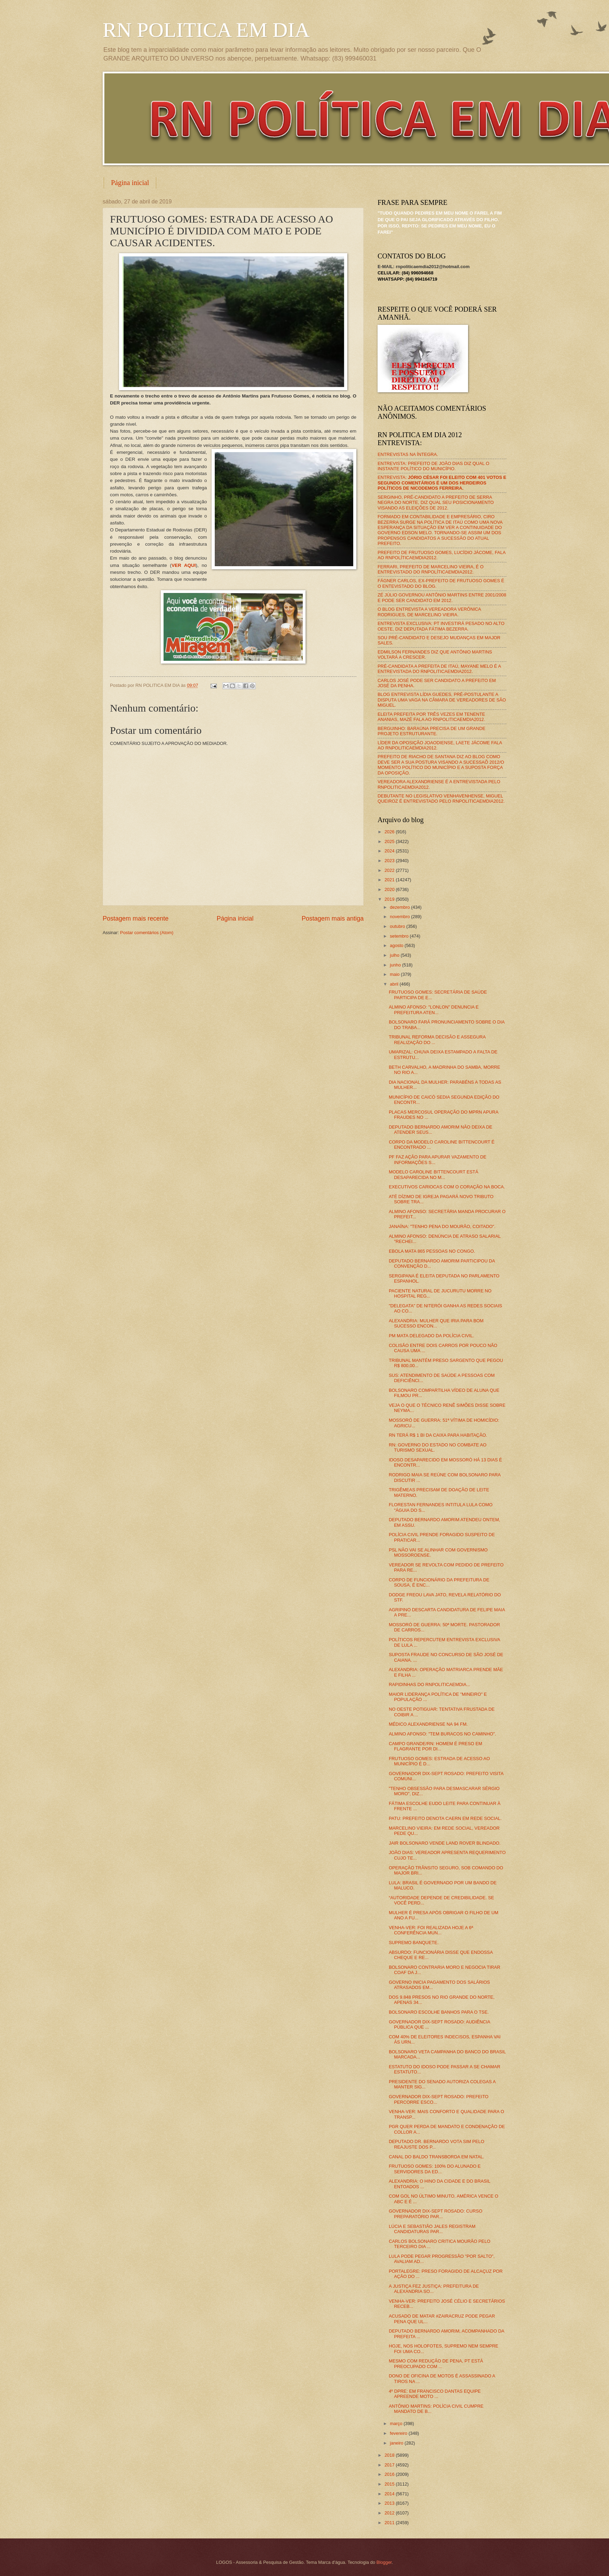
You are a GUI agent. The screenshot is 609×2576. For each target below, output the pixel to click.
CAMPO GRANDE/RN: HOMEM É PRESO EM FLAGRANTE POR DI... (435, 1746)
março (396, 2423)
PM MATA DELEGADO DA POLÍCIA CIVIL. (431, 1335)
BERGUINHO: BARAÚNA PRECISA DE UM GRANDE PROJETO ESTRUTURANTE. (431, 731)
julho (395, 955)
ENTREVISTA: (442, 483)
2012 (390, 2512)
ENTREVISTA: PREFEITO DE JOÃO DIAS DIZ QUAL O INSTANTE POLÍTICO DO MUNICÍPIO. (433, 466)
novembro (400, 916)
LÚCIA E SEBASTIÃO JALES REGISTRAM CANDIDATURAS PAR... (432, 2229)
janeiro (397, 2443)
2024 (390, 850)
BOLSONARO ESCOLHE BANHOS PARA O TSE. (439, 2012)
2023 (390, 860)
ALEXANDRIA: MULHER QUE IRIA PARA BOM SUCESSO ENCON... (436, 1323)
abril (395, 984)
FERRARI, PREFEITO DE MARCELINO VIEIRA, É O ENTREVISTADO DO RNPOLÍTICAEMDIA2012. (431, 569)
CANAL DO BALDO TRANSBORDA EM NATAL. (436, 2156)
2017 (390, 2464)
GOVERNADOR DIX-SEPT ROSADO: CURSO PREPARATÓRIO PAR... (435, 2213)
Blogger (384, 2562)
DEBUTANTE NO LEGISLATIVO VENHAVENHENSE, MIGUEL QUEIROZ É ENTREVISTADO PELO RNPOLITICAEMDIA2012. (441, 798)
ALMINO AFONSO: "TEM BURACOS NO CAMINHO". (442, 1733)
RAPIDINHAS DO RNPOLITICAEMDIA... (429, 1684)
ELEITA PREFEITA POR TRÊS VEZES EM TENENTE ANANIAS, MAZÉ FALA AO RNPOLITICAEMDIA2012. (431, 717)
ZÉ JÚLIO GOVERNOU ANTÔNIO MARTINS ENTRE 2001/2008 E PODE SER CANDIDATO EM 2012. (442, 597)
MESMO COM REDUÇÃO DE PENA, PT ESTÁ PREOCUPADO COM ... (436, 2363)
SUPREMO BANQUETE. (413, 1942)
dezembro (400, 907)
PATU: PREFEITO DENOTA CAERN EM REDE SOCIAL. (445, 1818)
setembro (400, 936)
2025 (390, 841)
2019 (390, 899)
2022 (390, 870)
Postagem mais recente (135, 918)
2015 (390, 2484)
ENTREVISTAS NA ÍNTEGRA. (408, 454)
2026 (390, 831)
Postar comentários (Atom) (146, 932)
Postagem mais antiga (333, 918)
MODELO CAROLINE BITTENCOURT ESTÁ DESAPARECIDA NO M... (433, 1174)
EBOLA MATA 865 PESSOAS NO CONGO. (432, 1251)
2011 (390, 2522)
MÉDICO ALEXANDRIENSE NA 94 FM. (428, 1724)
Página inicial (130, 182)
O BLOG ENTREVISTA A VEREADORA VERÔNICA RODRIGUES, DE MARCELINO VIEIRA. (429, 612)
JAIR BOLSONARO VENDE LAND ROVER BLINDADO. (444, 1843)
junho (396, 965)
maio (395, 974)
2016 (390, 2474)
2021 (390, 879)
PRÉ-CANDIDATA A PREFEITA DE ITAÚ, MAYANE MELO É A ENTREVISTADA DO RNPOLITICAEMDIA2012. (439, 669)
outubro (398, 926)
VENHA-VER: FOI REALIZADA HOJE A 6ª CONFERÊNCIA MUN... (431, 1930)
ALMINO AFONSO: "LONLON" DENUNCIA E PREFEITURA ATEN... (433, 1009)
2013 (390, 2503)
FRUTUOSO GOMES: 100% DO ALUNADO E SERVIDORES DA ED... (435, 2169)
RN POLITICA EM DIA (206, 29)
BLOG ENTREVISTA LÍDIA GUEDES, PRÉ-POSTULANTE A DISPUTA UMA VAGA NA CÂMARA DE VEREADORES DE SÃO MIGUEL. (442, 700)
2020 (390, 889)
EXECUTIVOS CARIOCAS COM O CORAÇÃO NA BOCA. (447, 1186)
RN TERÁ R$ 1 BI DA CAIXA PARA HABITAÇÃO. (438, 1435)
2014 (390, 2493)
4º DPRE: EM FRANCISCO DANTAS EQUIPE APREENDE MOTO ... (435, 2394)
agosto (397, 945)
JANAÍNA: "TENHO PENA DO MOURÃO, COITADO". (442, 1226)
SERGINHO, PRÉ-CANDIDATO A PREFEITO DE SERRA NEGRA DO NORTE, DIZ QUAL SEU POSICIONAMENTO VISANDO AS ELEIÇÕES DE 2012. (436, 503)
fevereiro (399, 2433)
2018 (390, 2455)
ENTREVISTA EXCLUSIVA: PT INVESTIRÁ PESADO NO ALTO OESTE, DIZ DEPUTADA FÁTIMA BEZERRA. (441, 626)
